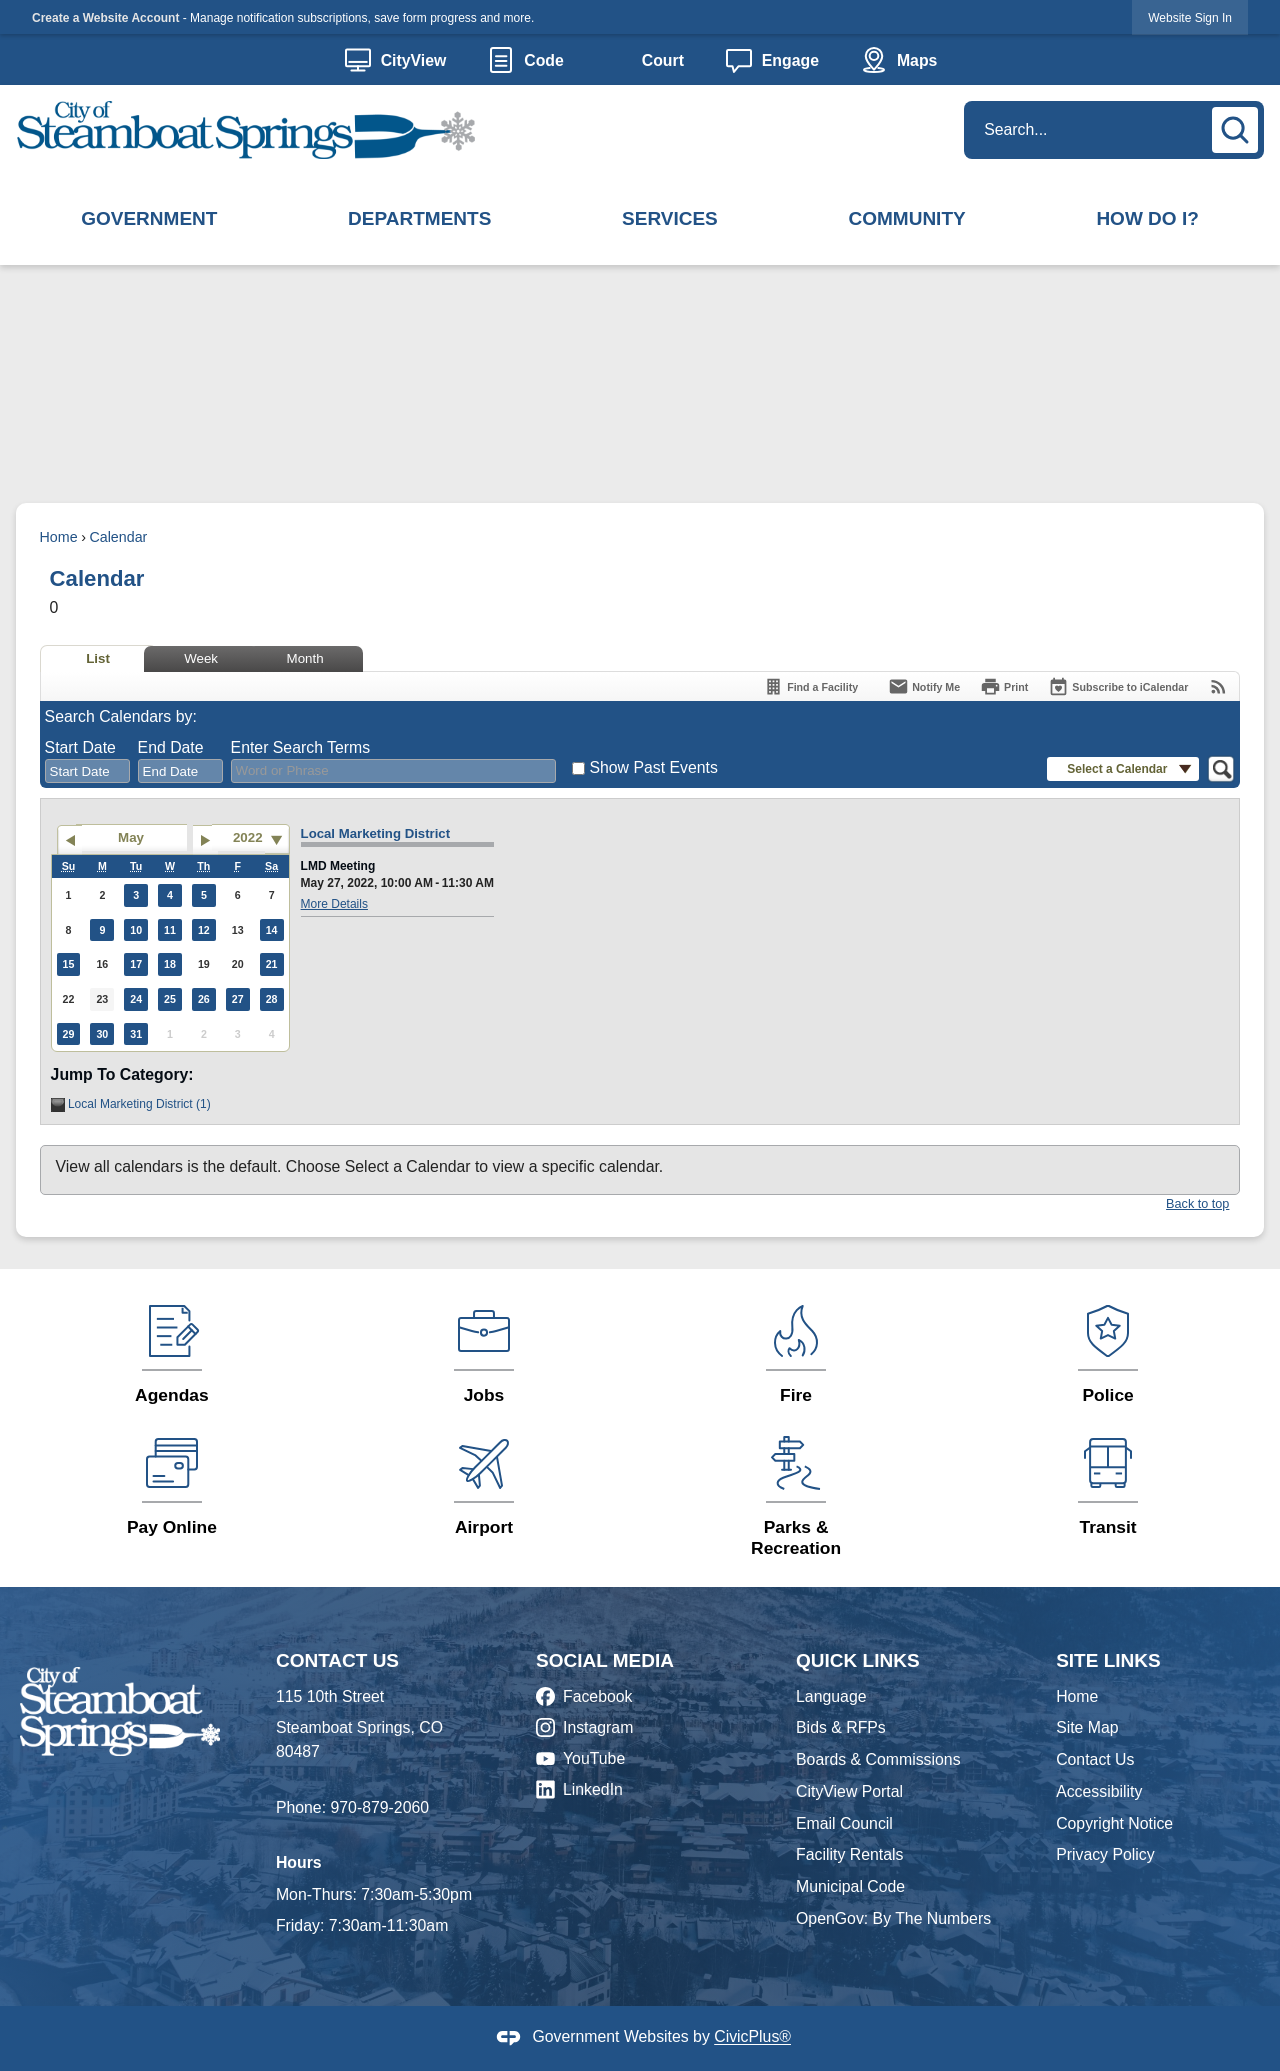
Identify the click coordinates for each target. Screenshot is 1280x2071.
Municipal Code (850, 1886)
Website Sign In (1190, 18)
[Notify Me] (924, 686)
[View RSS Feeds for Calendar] (1218, 686)
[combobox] (87, 771)
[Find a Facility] (810, 686)
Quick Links (858, 1660)
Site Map (1087, 1727)
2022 (248, 837)
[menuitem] (149, 220)
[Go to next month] (205, 840)
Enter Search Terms (301, 747)
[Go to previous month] (69, 840)
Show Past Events (653, 767)
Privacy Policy (1105, 1854)
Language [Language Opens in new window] (831, 1696)
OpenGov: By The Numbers (893, 1918)
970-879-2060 (379, 1807)
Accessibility (1099, 1791)
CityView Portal (849, 1791)
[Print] (1004, 686)
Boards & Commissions (878, 1759)
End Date (171, 747)
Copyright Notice (1114, 1823)
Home (59, 537)
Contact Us (1095, 1759)
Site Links (1108, 1660)
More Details (334, 904)
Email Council (844, 1823)
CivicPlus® (752, 2037)
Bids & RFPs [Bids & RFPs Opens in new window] (841, 1727)
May (131, 837)
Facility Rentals (849, 1854)
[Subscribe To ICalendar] (1118, 686)
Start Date (80, 747)
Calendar (118, 537)
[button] (1238, 127)
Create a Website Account (105, 18)
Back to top (1197, 1204)
